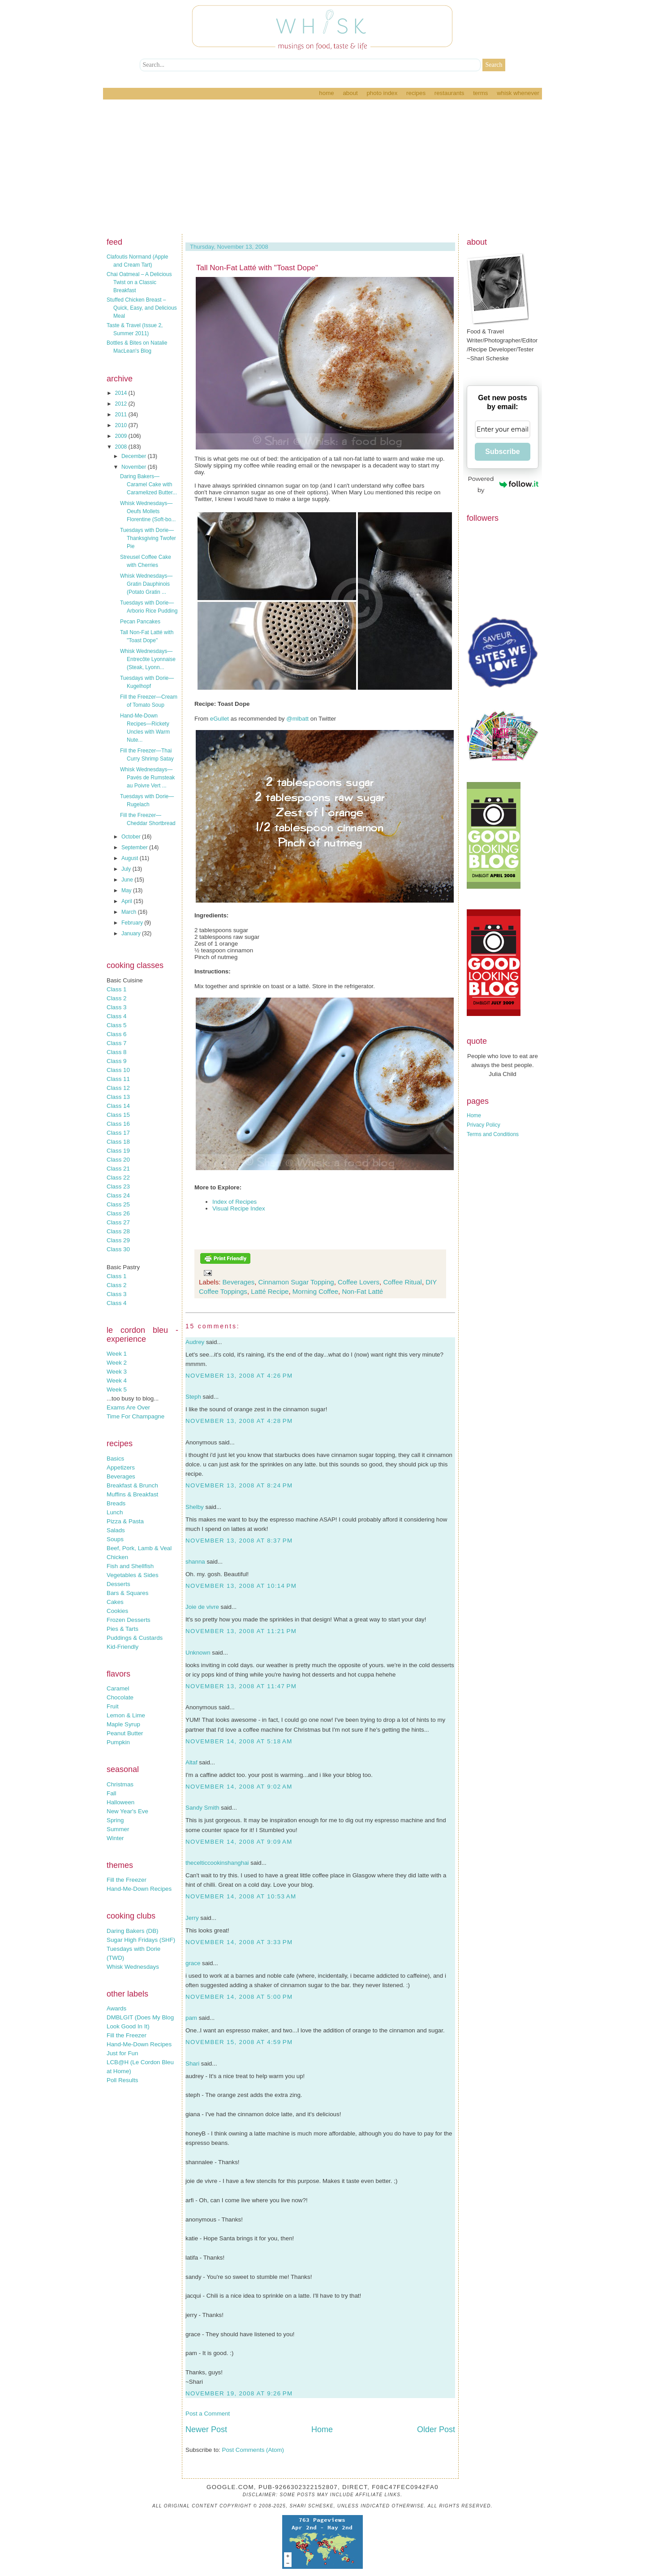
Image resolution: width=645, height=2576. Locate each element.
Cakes (115, 1602)
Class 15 (118, 1114)
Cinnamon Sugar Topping (296, 1282)
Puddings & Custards (135, 1637)
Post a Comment (207, 2413)
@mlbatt (297, 718)
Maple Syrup (123, 1724)
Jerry (192, 1918)
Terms (480, 93)
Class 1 (116, 989)
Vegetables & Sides (133, 1575)
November (134, 467)
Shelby (194, 1507)
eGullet (219, 718)
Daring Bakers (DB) (133, 1931)
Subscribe (502, 451)
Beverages (121, 1476)
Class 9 (116, 1061)
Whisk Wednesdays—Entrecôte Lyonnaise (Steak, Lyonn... (148, 659)
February (132, 923)
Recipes (416, 93)
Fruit (113, 1706)
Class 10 (118, 1070)
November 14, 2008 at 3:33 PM (238, 1942)
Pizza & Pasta (125, 1521)
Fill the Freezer (126, 1879)
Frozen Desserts (128, 1619)
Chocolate (120, 1697)
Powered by (503, 484)
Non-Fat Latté (362, 1291)
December (134, 456)
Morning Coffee (315, 1291)
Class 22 (118, 1177)
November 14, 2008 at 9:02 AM (238, 1786)
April (127, 901)
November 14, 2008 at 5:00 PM (238, 1996)
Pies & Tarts (122, 1628)
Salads (116, 1530)
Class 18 (118, 1141)
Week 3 (117, 1371)
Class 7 (116, 1043)
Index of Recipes (234, 1201)
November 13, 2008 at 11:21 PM (241, 1631)
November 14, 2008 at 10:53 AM (240, 1896)
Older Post (436, 2429)
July (127, 869)
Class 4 (116, 1016)
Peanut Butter (125, 1733)
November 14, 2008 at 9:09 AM (238, 1841)
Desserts (118, 1584)
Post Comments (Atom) (253, 2449)
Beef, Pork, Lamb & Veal (139, 1548)
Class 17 (118, 1132)
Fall (111, 1793)
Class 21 (118, 1168)
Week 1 (117, 1353)
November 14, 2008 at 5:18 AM (238, 1741)
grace (192, 1963)
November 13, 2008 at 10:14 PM (241, 1585)
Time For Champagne (135, 1416)
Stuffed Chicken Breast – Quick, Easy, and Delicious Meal (142, 308)
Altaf (191, 1762)
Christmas (120, 1784)
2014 (122, 393)
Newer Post (206, 2429)
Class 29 (118, 1240)
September (135, 847)
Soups (115, 1539)
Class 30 (118, 1249)
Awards (116, 2008)
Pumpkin (118, 1742)
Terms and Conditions (493, 1134)
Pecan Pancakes (140, 621)
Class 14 (118, 1105)
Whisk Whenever (518, 93)
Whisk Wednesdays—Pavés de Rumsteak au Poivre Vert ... (147, 777)
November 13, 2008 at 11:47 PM (241, 1686)
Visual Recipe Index (238, 1208)
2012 (122, 404)
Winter (115, 1838)
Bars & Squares (127, 1593)
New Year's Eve (127, 1811)
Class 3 (116, 1007)
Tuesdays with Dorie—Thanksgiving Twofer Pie (148, 538)
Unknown (198, 1652)
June (127, 880)
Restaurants (449, 93)
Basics (115, 1458)
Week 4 (117, 1380)
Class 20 (118, 1159)
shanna (195, 1561)
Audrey (194, 1342)
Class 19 (118, 1150)
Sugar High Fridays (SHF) (141, 1939)
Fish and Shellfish (130, 1566)
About (350, 93)
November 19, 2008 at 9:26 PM (238, 2393)
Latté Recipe (269, 1291)
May (127, 890)
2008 (122, 447)
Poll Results (122, 2080)
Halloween (120, 1802)
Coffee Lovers (358, 1282)
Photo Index (381, 93)
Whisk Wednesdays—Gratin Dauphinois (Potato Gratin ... (146, 584)
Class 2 (116, 998)
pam (191, 2017)
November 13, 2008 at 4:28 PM (238, 1421)
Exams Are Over (128, 1407)
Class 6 (116, 1034)
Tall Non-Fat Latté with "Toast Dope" (257, 268)
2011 (122, 414)
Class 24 (118, 1195)
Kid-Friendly (122, 1646)
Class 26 (118, 1213)
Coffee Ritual (402, 1282)
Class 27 (118, 1222)
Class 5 (116, 1025)
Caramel (118, 1688)
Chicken (117, 1557)
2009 (122, 436)
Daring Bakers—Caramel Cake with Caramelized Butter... (148, 484)
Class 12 (118, 1088)
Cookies (117, 1611)
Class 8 (116, 1052)
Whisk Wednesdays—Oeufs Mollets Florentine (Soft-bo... (148, 511)
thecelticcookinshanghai (217, 1862)
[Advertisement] (322, 166)
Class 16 (118, 1123)
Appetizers (121, 1467)
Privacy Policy (483, 1125)
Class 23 (118, 1186)
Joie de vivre (202, 1607)
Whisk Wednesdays (133, 1966)
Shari (192, 2063)
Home (326, 93)
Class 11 (118, 1079)
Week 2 (117, 1362)
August (130, 858)
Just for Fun (122, 2053)
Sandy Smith (202, 1807)
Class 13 (118, 1097)
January (131, 933)
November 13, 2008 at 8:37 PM (238, 1540)
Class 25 (118, 1204)
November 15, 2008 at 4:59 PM (238, 2042)
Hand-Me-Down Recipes (139, 1888)
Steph (193, 1396)
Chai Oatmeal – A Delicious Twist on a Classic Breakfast (139, 282)
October (131, 837)
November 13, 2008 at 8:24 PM (238, 1485)
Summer (118, 1829)
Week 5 (117, 1389)
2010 (122, 425)
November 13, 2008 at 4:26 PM (238, 1375)
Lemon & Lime (126, 1715)
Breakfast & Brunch (132, 1485)
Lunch (115, 1512)
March (129, 912)
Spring (115, 1820)
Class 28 (118, 1231)
